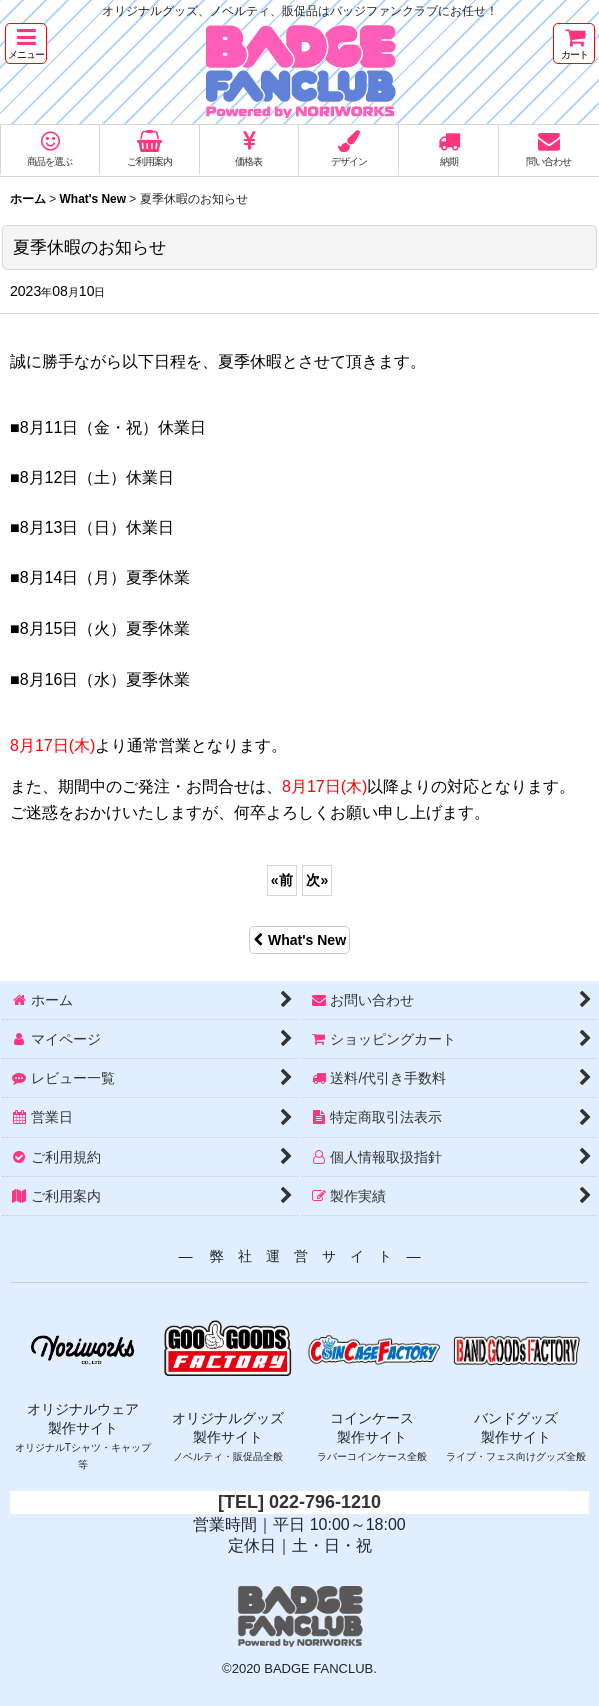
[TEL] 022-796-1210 (299, 1502)
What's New (299, 940)
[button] (26, 43)
